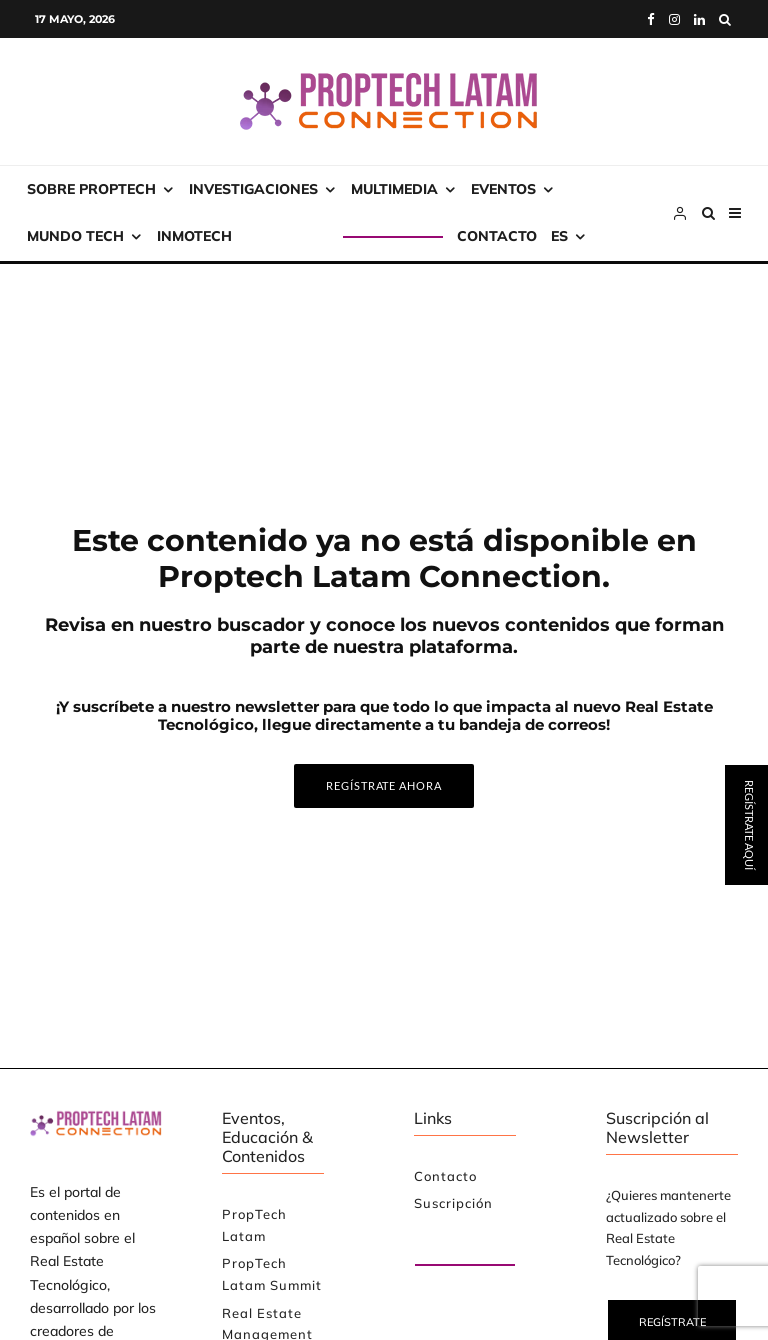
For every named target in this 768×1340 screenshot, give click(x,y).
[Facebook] (651, 19)
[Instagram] (674, 19)
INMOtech (194, 236)
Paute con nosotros (449, 1242)
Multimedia (394, 189)
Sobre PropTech (91, 189)
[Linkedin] (699, 19)
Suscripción (294, 236)
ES (559, 236)
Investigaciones (253, 189)
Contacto (497, 236)
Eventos (503, 189)
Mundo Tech (75, 236)
